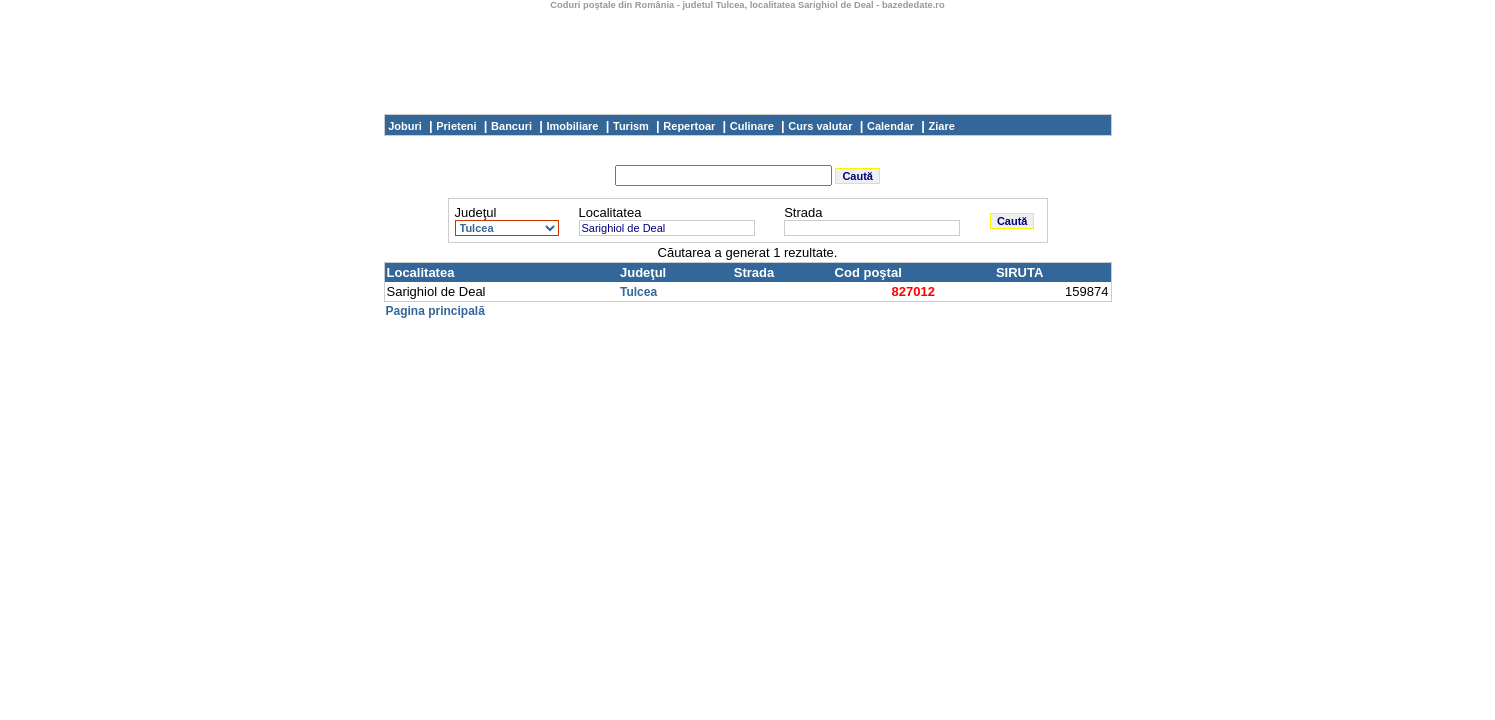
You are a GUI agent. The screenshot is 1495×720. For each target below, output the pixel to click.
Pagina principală (435, 311)
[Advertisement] (748, 55)
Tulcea (638, 292)
